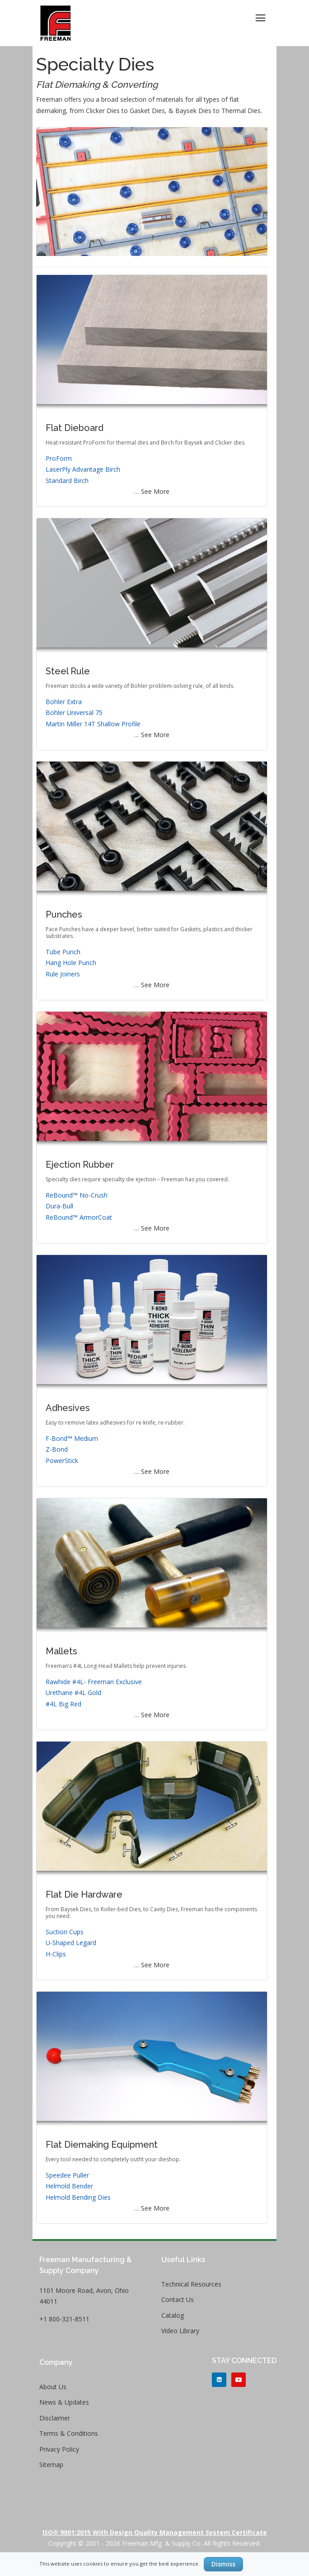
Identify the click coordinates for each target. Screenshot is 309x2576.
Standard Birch (67, 480)
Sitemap (51, 2464)
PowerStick (62, 1460)
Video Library (180, 2330)
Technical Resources (191, 2284)
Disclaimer (54, 2418)
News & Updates (64, 2402)
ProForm (59, 458)
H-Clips (56, 1954)
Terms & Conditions (68, 2433)
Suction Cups (65, 1931)
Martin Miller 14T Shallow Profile (93, 724)
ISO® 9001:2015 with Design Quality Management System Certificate (154, 2532)
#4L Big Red (63, 1704)
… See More (151, 491)
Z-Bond (57, 1449)
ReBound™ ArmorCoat (79, 1217)
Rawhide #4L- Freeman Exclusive (94, 1681)
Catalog (172, 2315)
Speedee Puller (67, 2175)
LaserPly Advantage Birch (83, 469)
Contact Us (177, 2299)
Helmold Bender (69, 2186)
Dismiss (223, 2564)
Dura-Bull (59, 1206)
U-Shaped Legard (71, 1942)
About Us (52, 2386)
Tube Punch (63, 951)
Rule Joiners (63, 974)
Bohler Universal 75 (74, 712)
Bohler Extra (64, 701)
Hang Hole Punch (71, 962)
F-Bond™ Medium (72, 1438)
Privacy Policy (59, 2449)
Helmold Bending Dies (78, 2197)
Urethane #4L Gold (73, 1692)
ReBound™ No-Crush (77, 1195)
